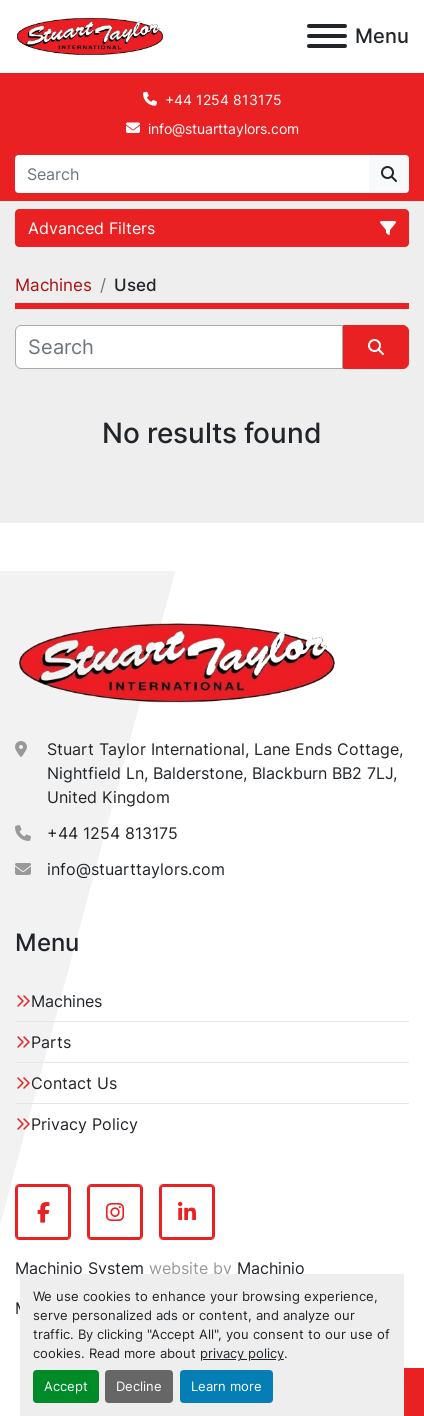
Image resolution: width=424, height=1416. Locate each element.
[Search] (192, 174)
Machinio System (79, 1268)
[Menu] (327, 36)
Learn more (226, 1386)
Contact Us (74, 1083)
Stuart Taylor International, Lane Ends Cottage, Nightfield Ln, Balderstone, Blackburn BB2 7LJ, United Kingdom (225, 773)
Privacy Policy (84, 1124)
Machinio (271, 1268)
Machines (66, 1001)
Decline (139, 1386)
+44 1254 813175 (223, 99)
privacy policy (242, 1353)
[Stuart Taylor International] (177, 661)
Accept (66, 1386)
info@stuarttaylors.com (223, 128)
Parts (51, 1042)
